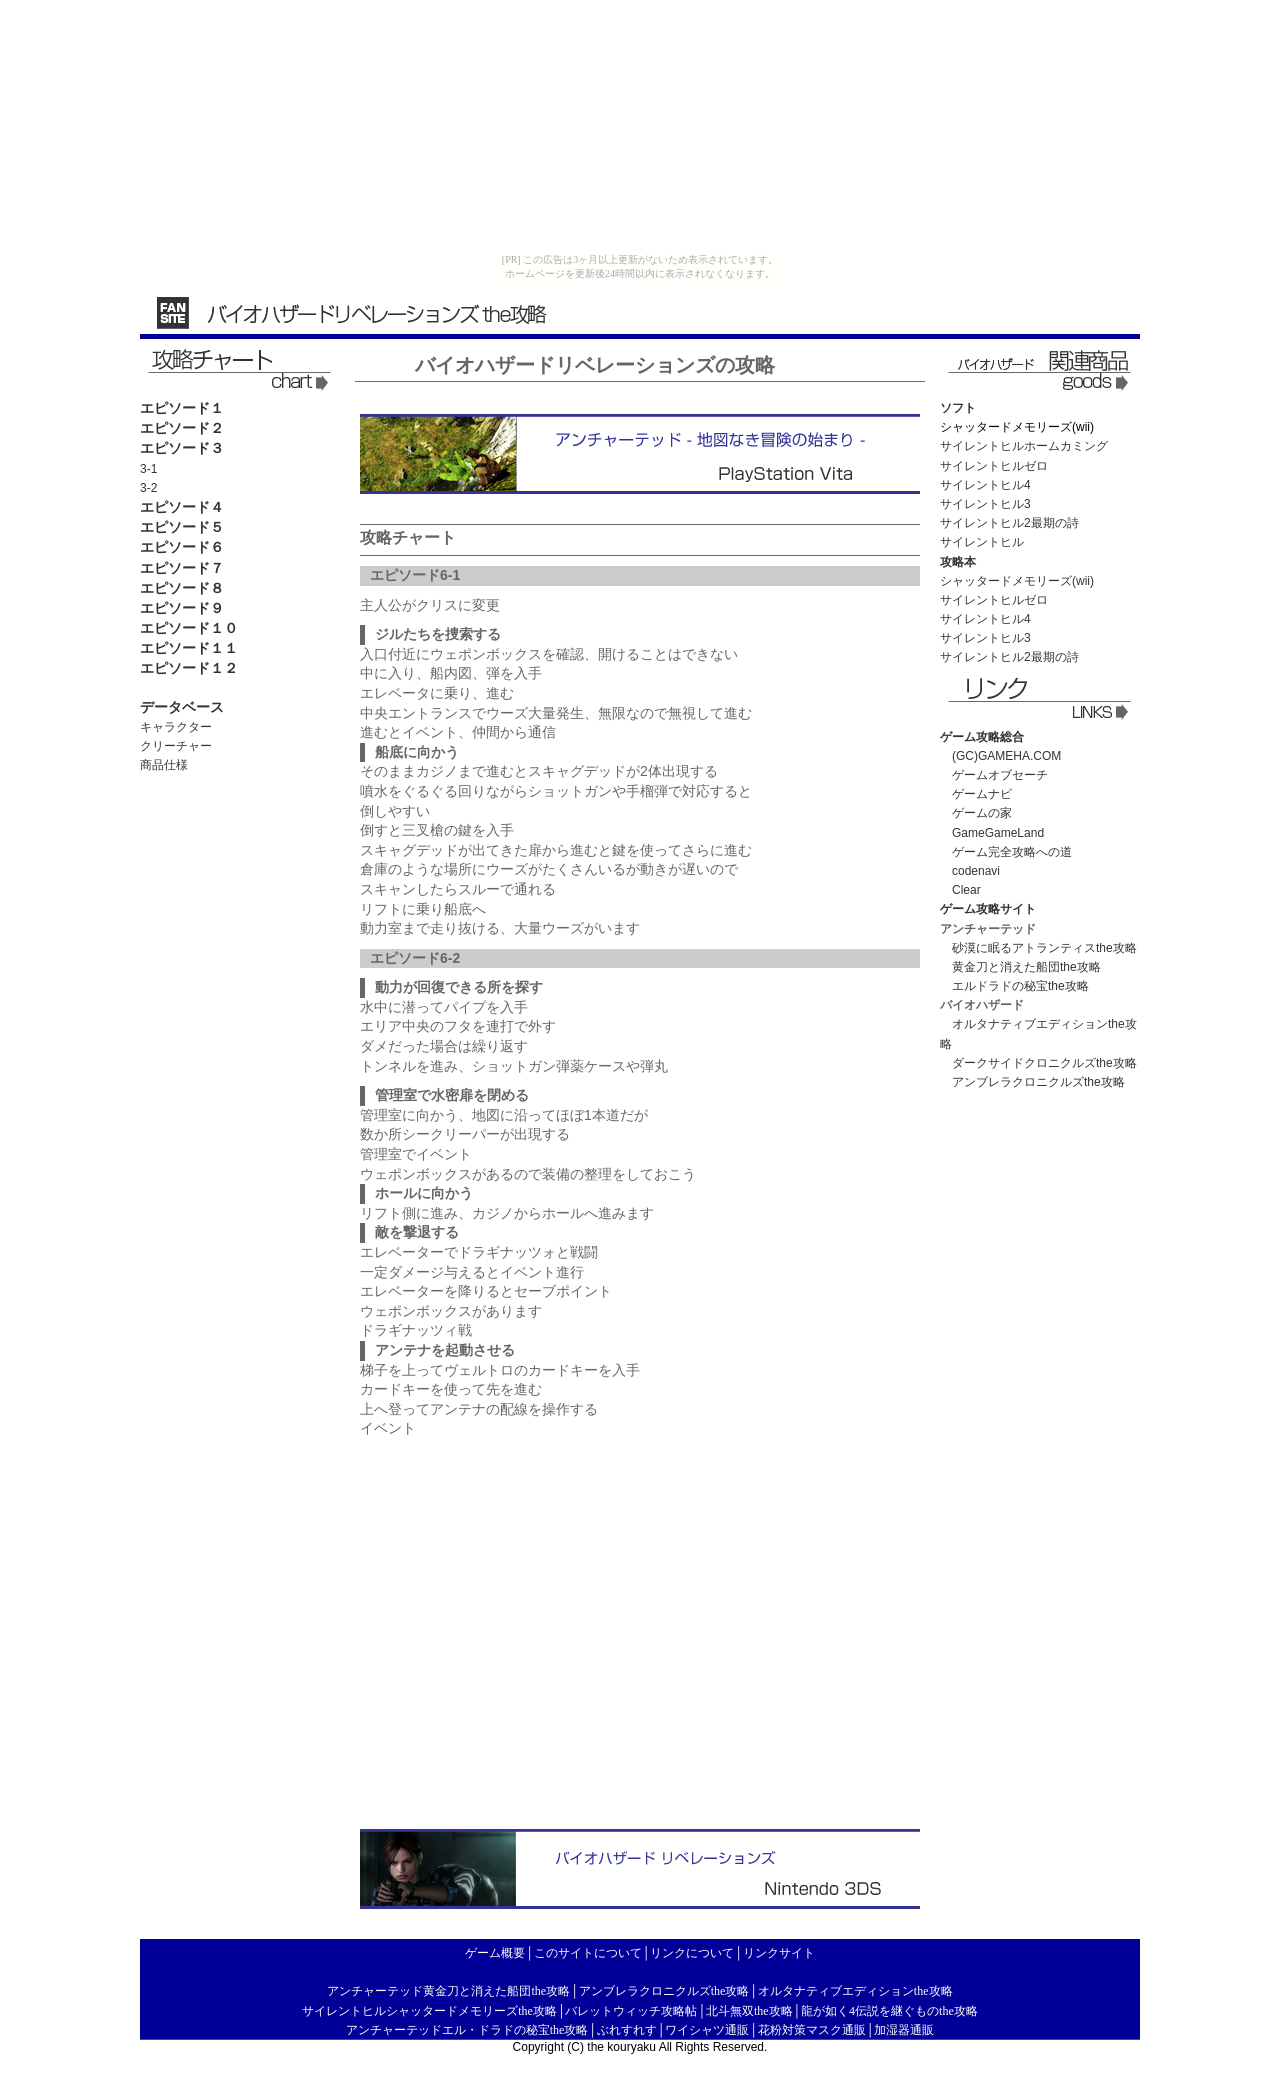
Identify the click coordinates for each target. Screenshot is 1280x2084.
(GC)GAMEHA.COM (1000, 756)
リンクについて (692, 1953)
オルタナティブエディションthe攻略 (855, 1991)
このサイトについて (588, 1953)
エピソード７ (182, 568)
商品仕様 (164, 765)
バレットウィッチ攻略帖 (631, 2011)
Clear (966, 890)
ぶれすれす (627, 2030)
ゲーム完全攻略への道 (1006, 852)
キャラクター (176, 727)
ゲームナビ (976, 794)
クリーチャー (176, 746)
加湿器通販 (904, 2030)
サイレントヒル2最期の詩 (1009, 523)
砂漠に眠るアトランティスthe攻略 (1044, 948)
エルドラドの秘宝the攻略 (1020, 986)
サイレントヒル (982, 542)
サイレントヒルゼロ (994, 466)
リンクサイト (779, 1953)
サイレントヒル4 (985, 485)
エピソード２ (182, 428)
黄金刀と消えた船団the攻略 (1026, 967)
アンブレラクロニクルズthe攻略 (1038, 1082)
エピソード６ (182, 547)
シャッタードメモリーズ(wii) (1017, 581)
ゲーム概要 (495, 1953)
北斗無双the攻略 (749, 2011)
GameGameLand (992, 833)
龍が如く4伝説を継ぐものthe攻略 (889, 2011)
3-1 (148, 469)
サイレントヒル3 (985, 504)
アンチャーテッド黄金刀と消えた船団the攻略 (448, 1991)
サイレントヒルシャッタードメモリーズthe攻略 (429, 2011)
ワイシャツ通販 (707, 2030)
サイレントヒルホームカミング (1024, 446)
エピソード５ (182, 527)
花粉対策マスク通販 (812, 2030)
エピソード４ (182, 507)
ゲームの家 (982, 813)
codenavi (976, 871)
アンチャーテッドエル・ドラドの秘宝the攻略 (467, 2030)
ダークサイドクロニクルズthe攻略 (1044, 1063)
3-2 (148, 488)
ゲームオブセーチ (994, 775)
